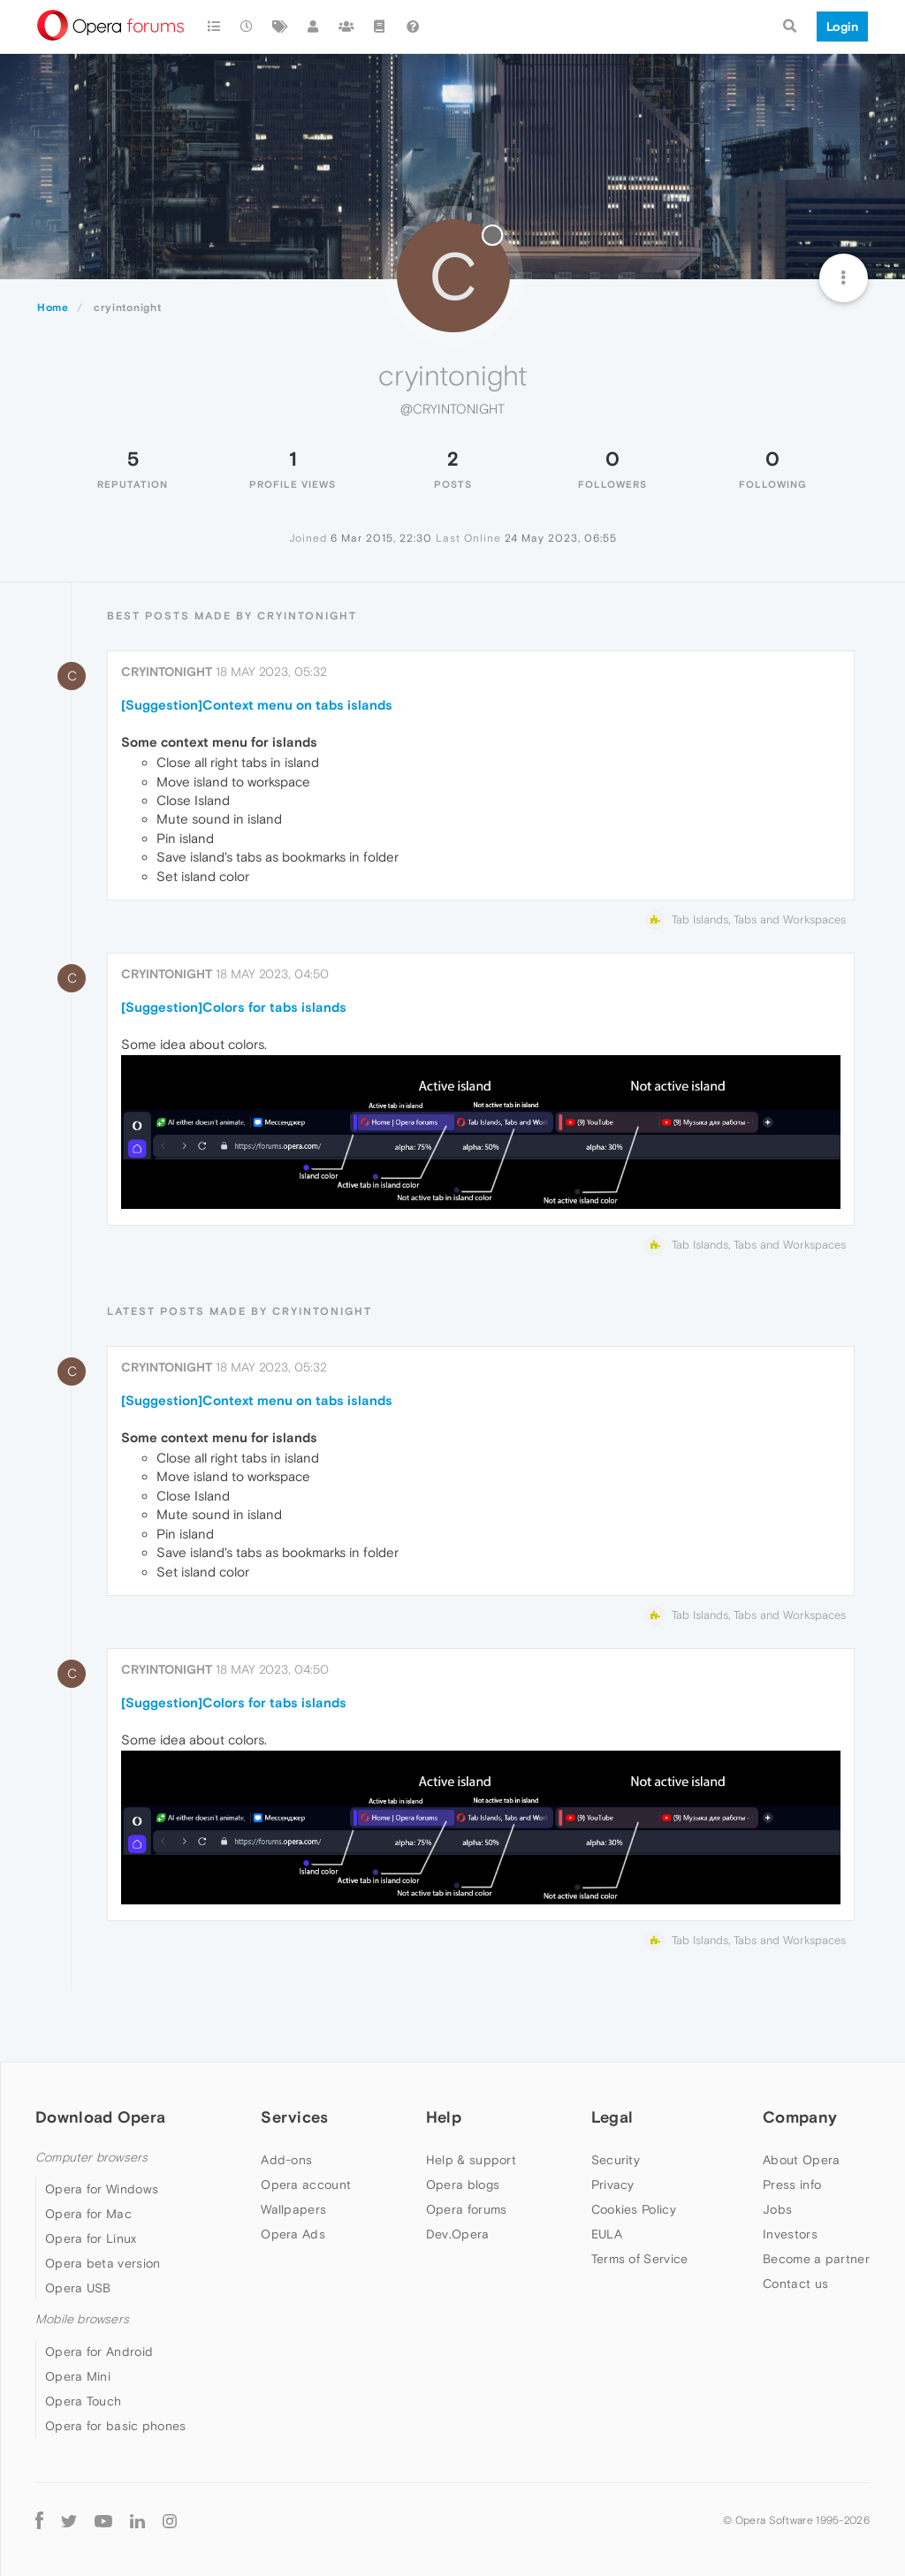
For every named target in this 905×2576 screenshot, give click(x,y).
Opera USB (78, 2288)
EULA (606, 2234)
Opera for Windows (101, 2189)
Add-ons (286, 2160)
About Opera (801, 2160)
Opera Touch (83, 2401)
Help (443, 2117)
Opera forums (466, 2209)
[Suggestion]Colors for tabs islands (233, 1006)
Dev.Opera (458, 2234)
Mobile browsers (82, 2319)
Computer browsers (91, 2157)
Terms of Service (639, 2259)
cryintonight (166, 672)
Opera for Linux (91, 2238)
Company (800, 2117)
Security (615, 2160)
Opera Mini (77, 2376)
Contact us (795, 2283)
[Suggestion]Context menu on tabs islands (256, 704)
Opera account (306, 2184)
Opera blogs (462, 2184)
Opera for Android (99, 2351)
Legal (612, 2117)
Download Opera (100, 2117)
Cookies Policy (633, 2209)
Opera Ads (293, 2234)
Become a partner (816, 2259)
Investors (790, 2234)
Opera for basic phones (115, 2426)
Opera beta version (102, 2263)
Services (294, 2117)
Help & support (471, 2160)
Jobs (777, 2209)
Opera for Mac (88, 2214)
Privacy (613, 2184)
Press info (792, 2184)
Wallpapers (293, 2209)
